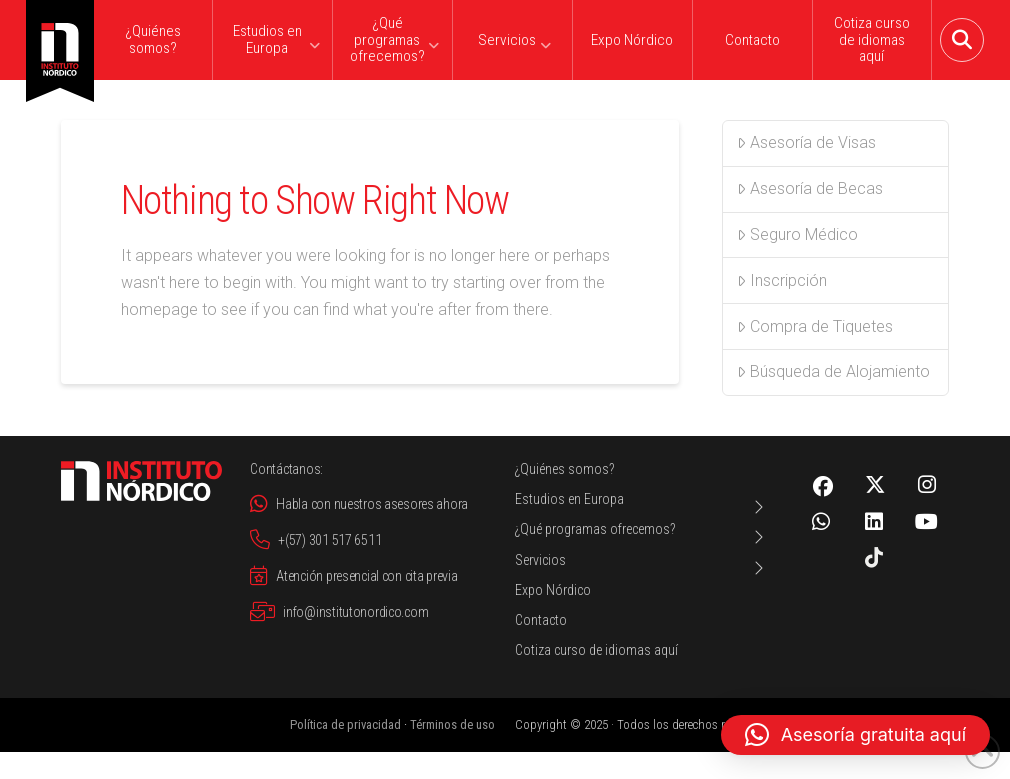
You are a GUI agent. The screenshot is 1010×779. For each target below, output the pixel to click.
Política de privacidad (345, 724)
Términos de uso (452, 724)
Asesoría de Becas (810, 188)
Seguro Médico (797, 234)
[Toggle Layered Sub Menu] (641, 507)
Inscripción (782, 280)
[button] (962, 40)
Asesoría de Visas (806, 142)
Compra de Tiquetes (815, 326)
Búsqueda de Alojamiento (833, 371)
